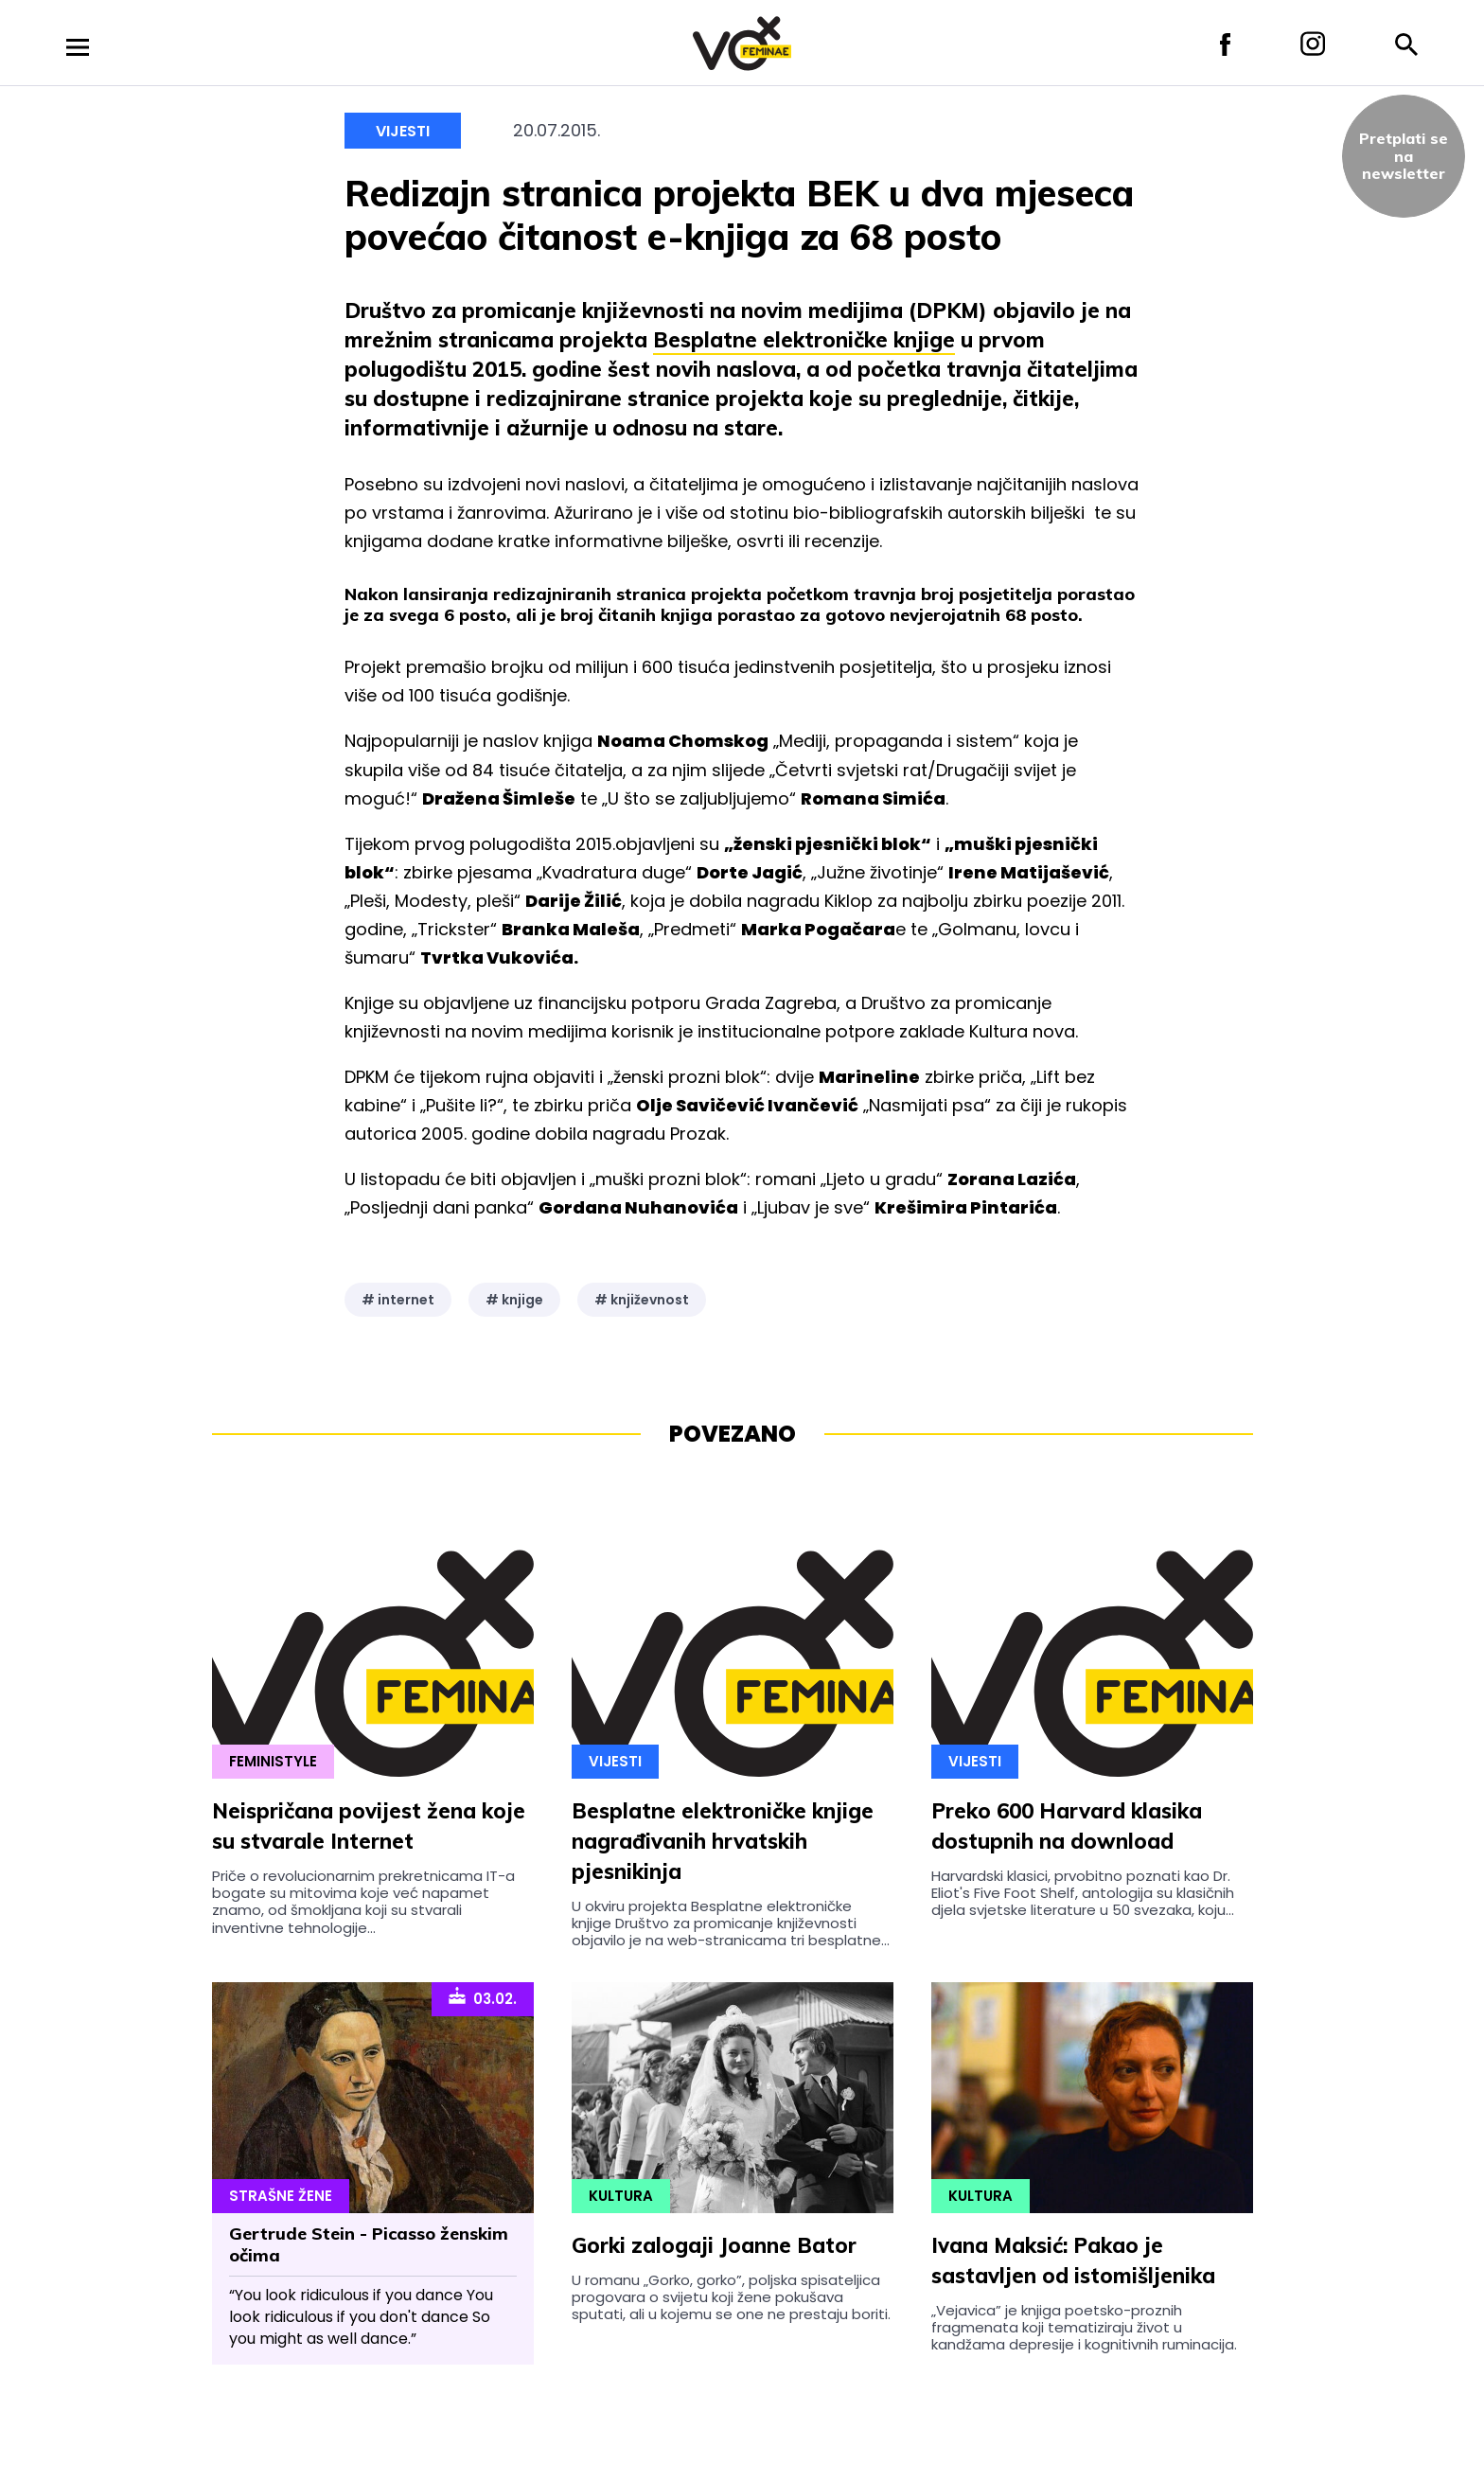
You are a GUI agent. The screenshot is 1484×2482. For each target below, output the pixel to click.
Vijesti (403, 131)
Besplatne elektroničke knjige (804, 340)
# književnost (641, 1299)
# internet (398, 1299)
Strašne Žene (280, 2196)
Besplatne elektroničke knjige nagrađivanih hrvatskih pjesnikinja (723, 1841)
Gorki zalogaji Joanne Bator (714, 2245)
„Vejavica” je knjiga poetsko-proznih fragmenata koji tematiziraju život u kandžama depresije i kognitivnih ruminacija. (1084, 2327)
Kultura (621, 2196)
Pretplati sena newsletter (1403, 156)
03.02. (483, 1997)
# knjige (514, 1299)
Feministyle (273, 1761)
